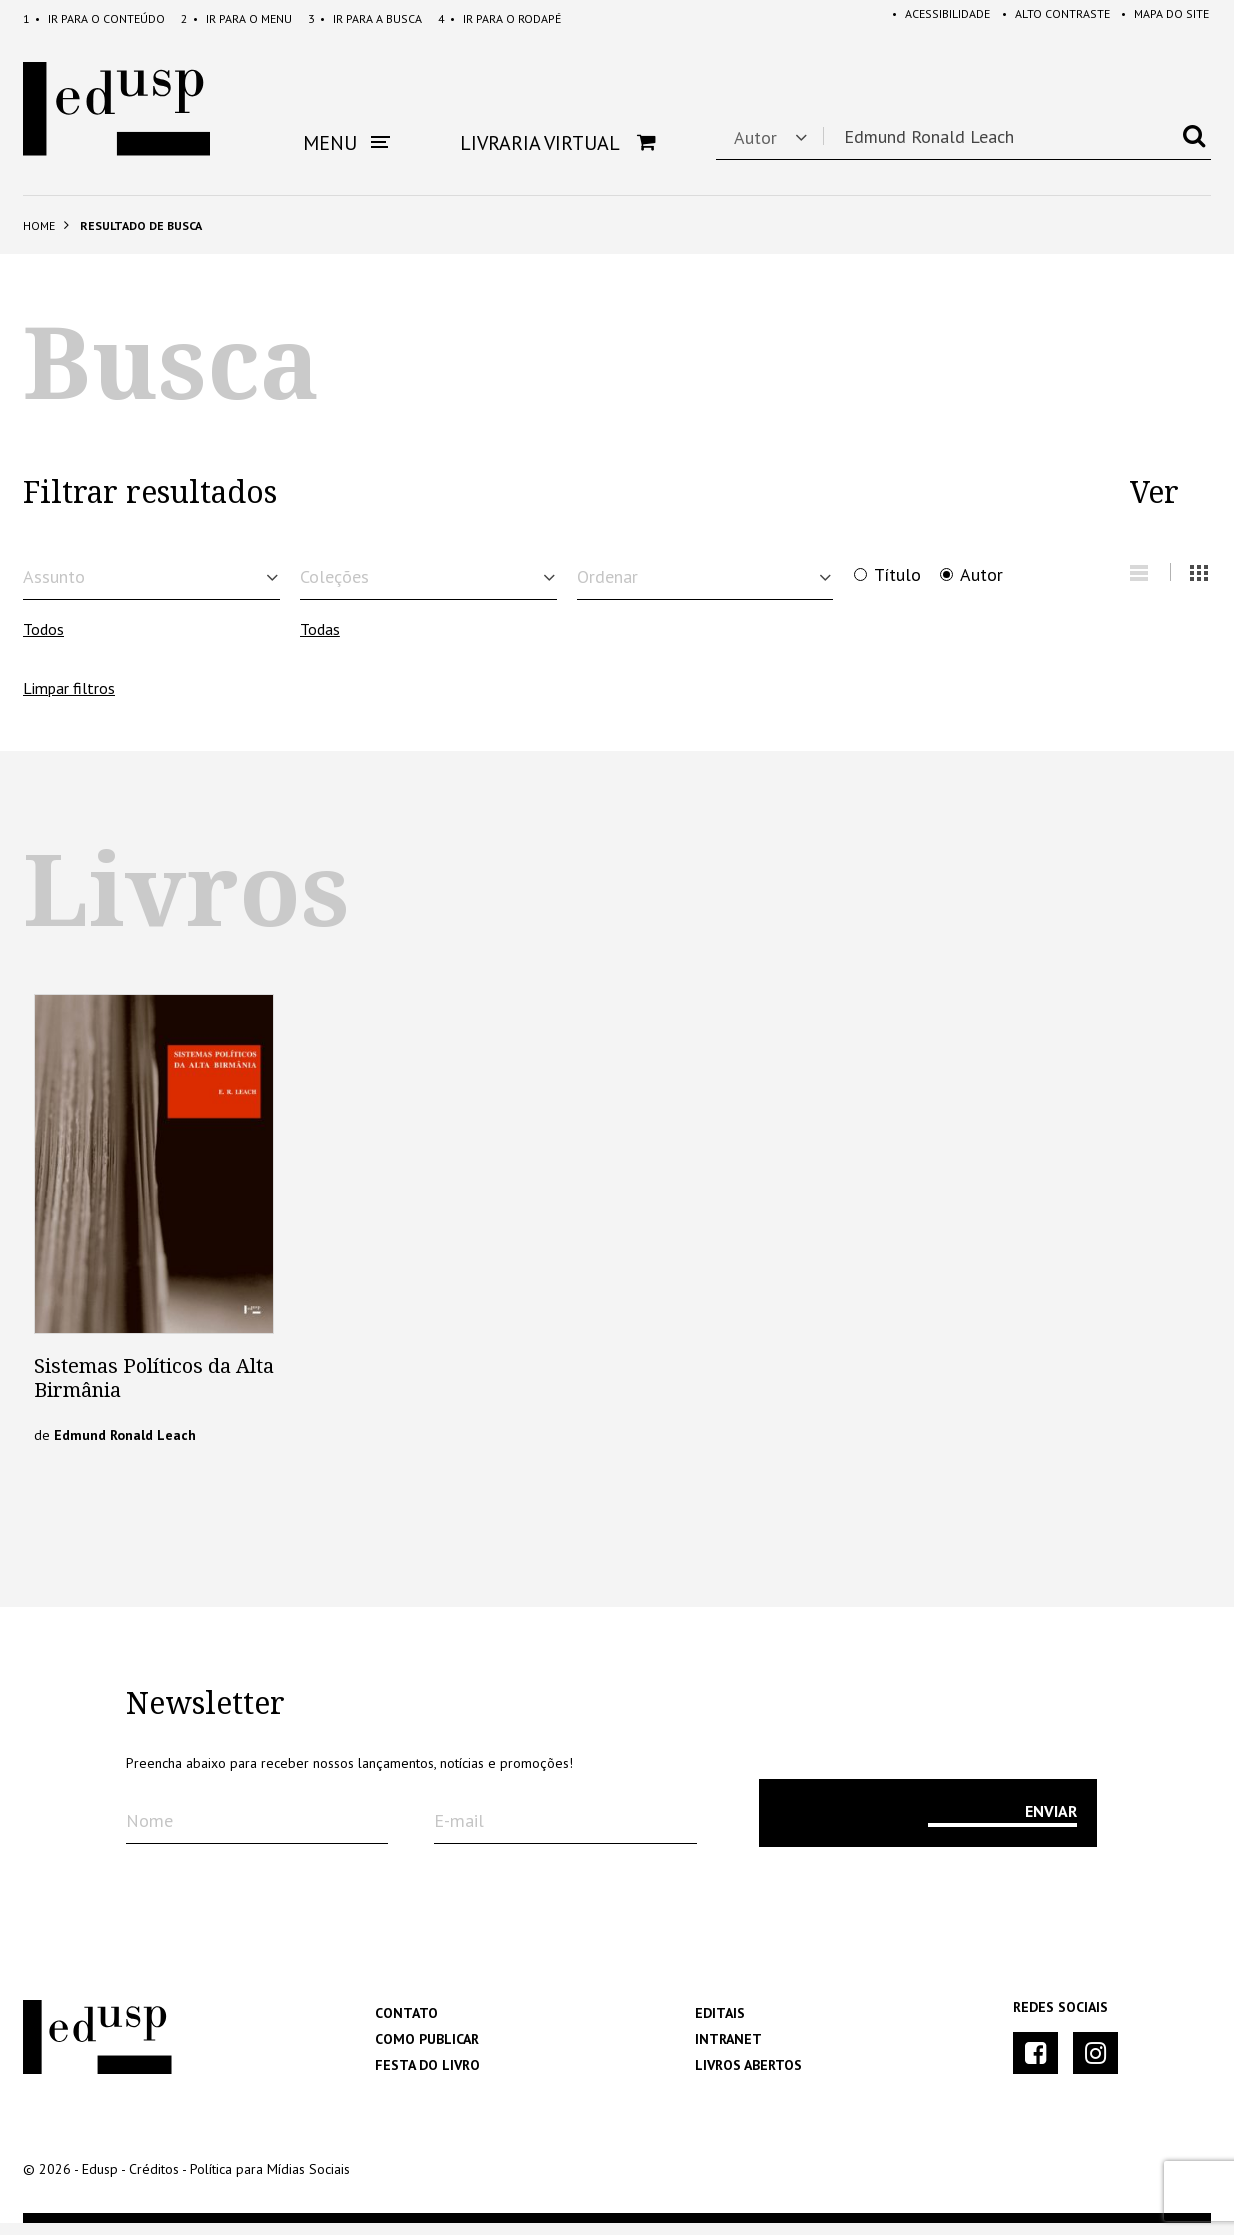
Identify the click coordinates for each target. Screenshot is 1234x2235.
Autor (981, 575)
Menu (236, 18)
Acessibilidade (928, 18)
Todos (43, 642)
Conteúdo (94, 18)
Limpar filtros (69, 700)
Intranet (728, 2051)
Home (39, 225)
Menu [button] (346, 143)
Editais (720, 2025)
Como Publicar (427, 2051)
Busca (365, 18)
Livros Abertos (748, 2077)
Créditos (154, 2181)
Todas (320, 642)
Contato (406, 2025)
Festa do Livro (427, 2077)
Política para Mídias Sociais (270, 2181)
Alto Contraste (1047, 18)
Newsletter (205, 1716)
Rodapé (499, 18)
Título (897, 575)
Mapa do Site (1161, 18)
